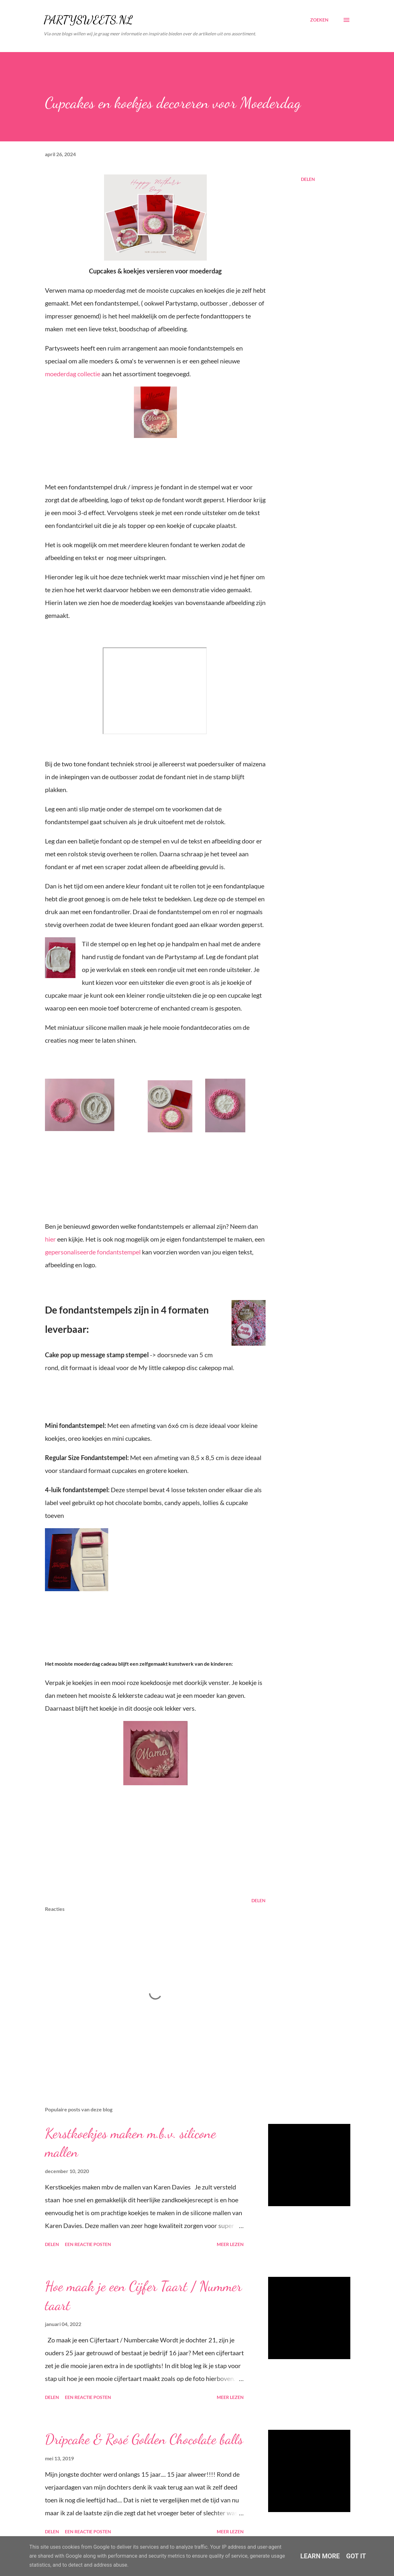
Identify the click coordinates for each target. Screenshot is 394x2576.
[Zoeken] (319, 20)
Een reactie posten (88, 2244)
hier (51, 1239)
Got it (356, 2556)
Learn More (320, 2556)
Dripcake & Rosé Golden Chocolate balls (144, 2439)
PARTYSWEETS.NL (88, 20)
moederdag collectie (73, 374)
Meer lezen (230, 2244)
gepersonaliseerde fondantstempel (93, 1252)
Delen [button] (308, 179)
